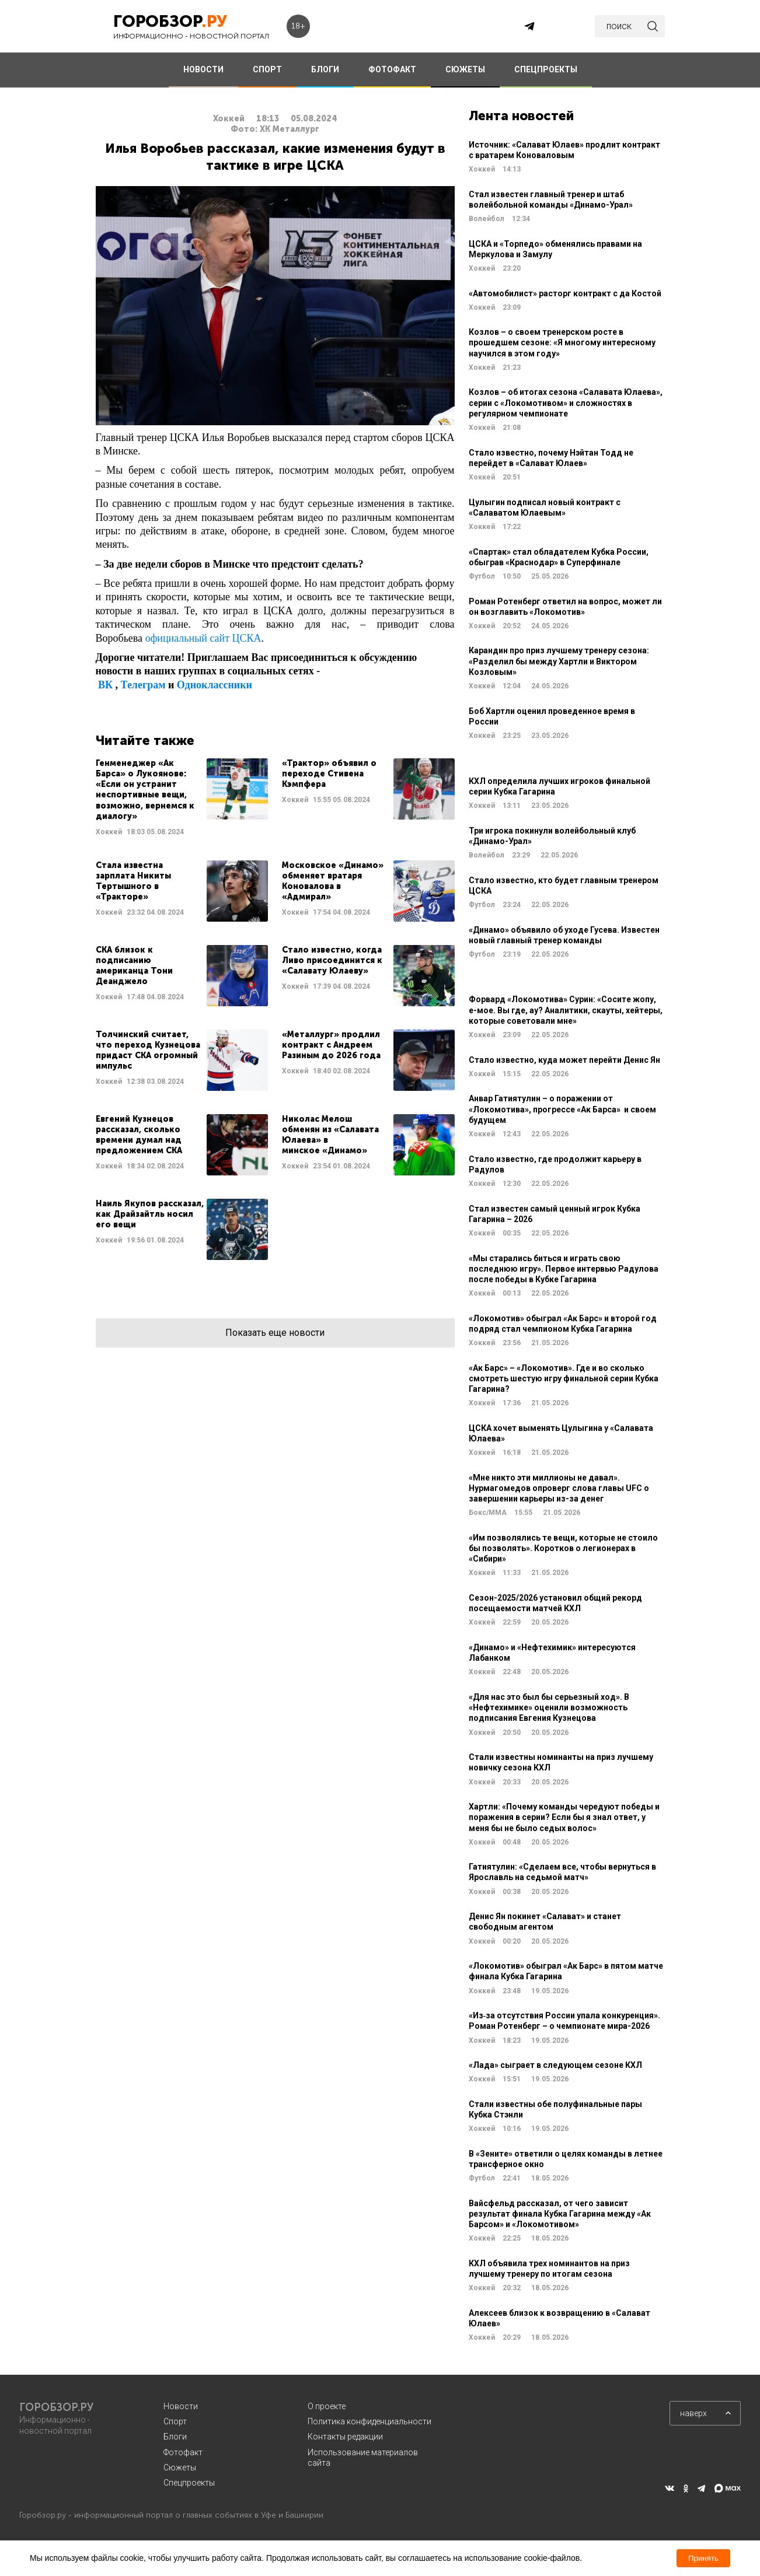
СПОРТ (267, 69)
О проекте (327, 2406)
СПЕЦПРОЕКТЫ (545, 69)
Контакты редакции (345, 2436)
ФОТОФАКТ (392, 69)
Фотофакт (183, 2452)
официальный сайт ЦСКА (203, 638)
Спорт (175, 2421)
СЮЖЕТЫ (465, 69)
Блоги (175, 2436)
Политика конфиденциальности (369, 2421)
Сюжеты (179, 2467)
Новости (180, 2406)
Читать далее (182, 797)
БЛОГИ (325, 69)
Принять (703, 2558)
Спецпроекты (189, 2482)
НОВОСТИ (203, 69)
